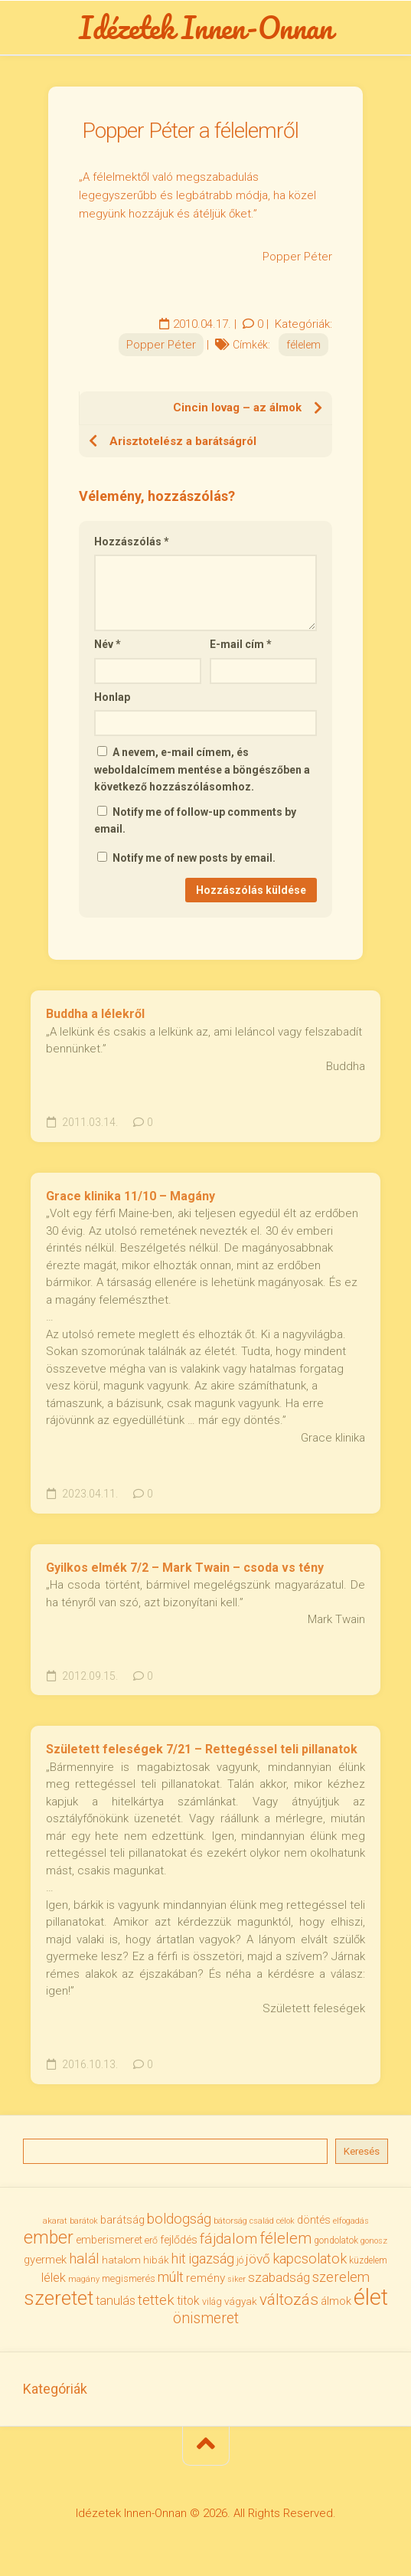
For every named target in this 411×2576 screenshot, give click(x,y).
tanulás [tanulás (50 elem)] (115, 2300)
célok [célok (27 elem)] (285, 2221)
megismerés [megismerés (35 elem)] (128, 2278)
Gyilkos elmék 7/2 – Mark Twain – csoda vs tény (185, 1567)
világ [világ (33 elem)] (212, 2301)
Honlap (112, 697)
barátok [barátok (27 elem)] (84, 2221)
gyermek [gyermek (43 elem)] (45, 2260)
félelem (303, 345)
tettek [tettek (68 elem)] (156, 2300)
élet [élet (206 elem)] (371, 2297)
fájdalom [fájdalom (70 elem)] (228, 2238)
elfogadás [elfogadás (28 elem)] (351, 2221)
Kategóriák (55, 2389)
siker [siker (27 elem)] (236, 2279)
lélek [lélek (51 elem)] (53, 2277)
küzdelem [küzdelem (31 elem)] (368, 2260)
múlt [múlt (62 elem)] (171, 2277)
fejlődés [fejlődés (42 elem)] (178, 2240)
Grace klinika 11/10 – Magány (130, 1196)
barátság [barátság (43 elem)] (122, 2220)
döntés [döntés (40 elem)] (314, 2220)
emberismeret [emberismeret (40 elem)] (109, 2240)
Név (107, 644)
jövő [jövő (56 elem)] (258, 2259)
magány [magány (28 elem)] (83, 2279)
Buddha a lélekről (95, 1014)
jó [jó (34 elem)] (239, 2260)
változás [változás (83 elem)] (288, 2299)
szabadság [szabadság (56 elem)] (279, 2277)
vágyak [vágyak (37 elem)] (240, 2301)
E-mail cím (241, 644)
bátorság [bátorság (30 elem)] (230, 2220)
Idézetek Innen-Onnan (205, 27)
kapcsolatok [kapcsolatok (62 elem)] (309, 2258)
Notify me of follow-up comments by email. (195, 821)
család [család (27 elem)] (262, 2221)
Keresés (362, 2151)
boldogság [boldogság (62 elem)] (179, 2219)
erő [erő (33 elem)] (151, 2240)
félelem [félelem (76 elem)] (285, 2238)
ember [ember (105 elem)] (48, 2237)
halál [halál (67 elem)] (84, 2258)
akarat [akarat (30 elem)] (55, 2220)
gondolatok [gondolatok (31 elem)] (336, 2240)
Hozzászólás (131, 541)
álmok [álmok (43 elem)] (336, 2301)
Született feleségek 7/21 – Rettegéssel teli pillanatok (201, 1749)
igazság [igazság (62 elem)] (211, 2258)
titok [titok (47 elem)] (188, 2301)
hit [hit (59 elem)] (178, 2259)
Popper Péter (161, 345)
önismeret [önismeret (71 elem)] (206, 2318)
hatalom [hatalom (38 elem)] (121, 2260)
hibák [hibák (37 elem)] (156, 2260)
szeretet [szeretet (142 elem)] (58, 2297)
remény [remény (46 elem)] (205, 2278)
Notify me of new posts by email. (194, 858)
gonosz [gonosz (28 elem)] (373, 2241)
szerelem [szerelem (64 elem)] (341, 2277)
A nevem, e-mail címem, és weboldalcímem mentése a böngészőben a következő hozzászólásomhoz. (202, 769)
